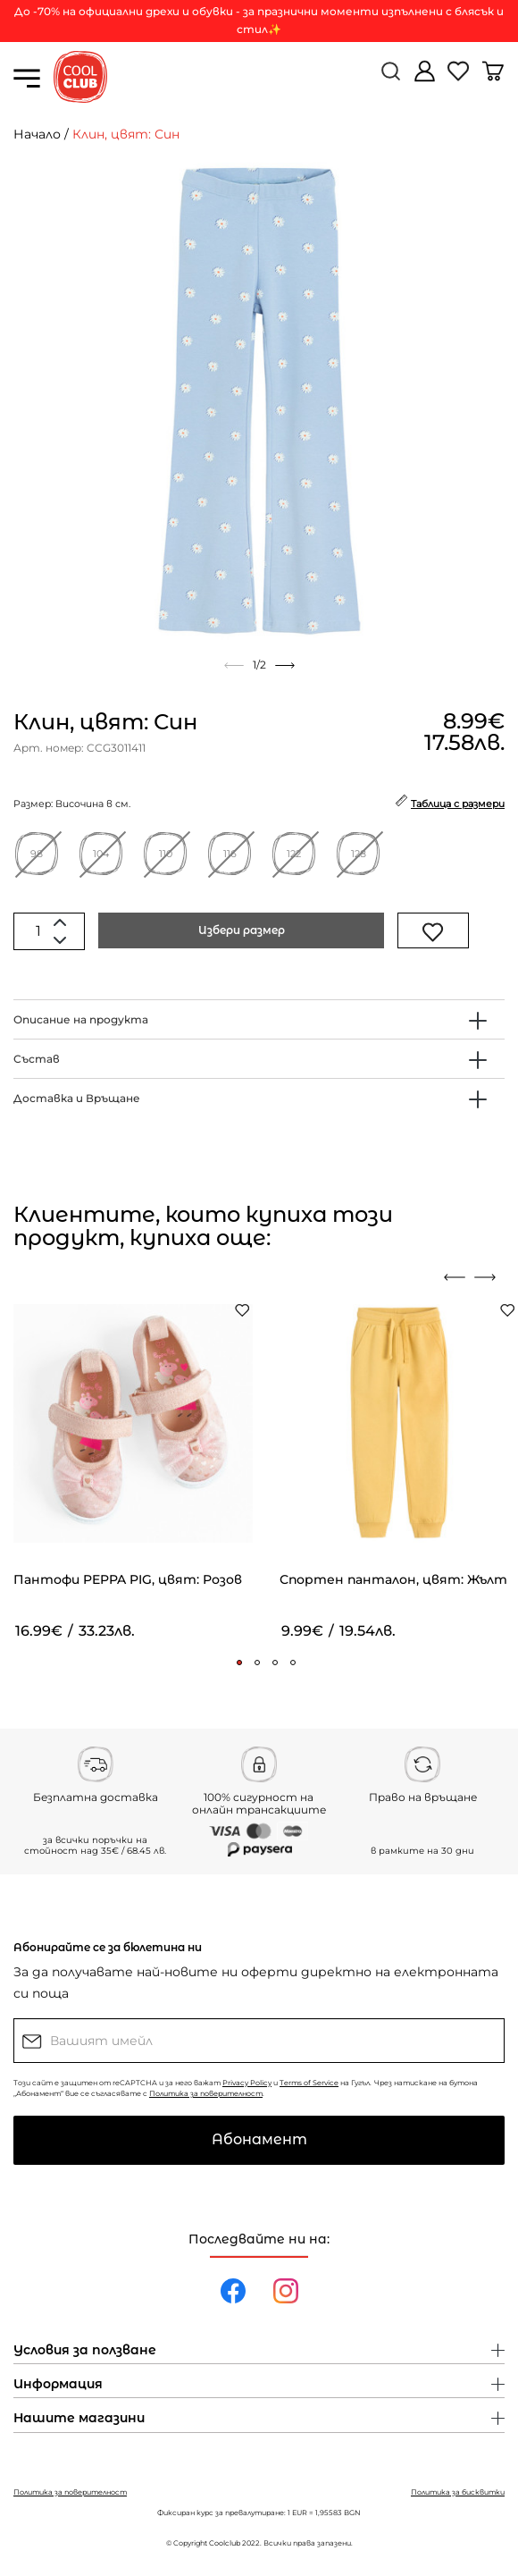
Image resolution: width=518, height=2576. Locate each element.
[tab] (259, 1019)
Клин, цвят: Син (126, 134)
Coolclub (224, 2542)
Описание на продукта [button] (80, 1019)
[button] (239, 1662)
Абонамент (259, 2139)
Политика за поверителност (206, 2093)
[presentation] (454, 1277)
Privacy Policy (247, 2082)
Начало (37, 134)
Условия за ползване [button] (84, 2351)
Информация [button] (58, 2385)
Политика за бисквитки (458, 2492)
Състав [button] (36, 1058)
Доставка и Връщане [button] (76, 1098)
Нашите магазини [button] (79, 2419)
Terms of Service (309, 2082)
